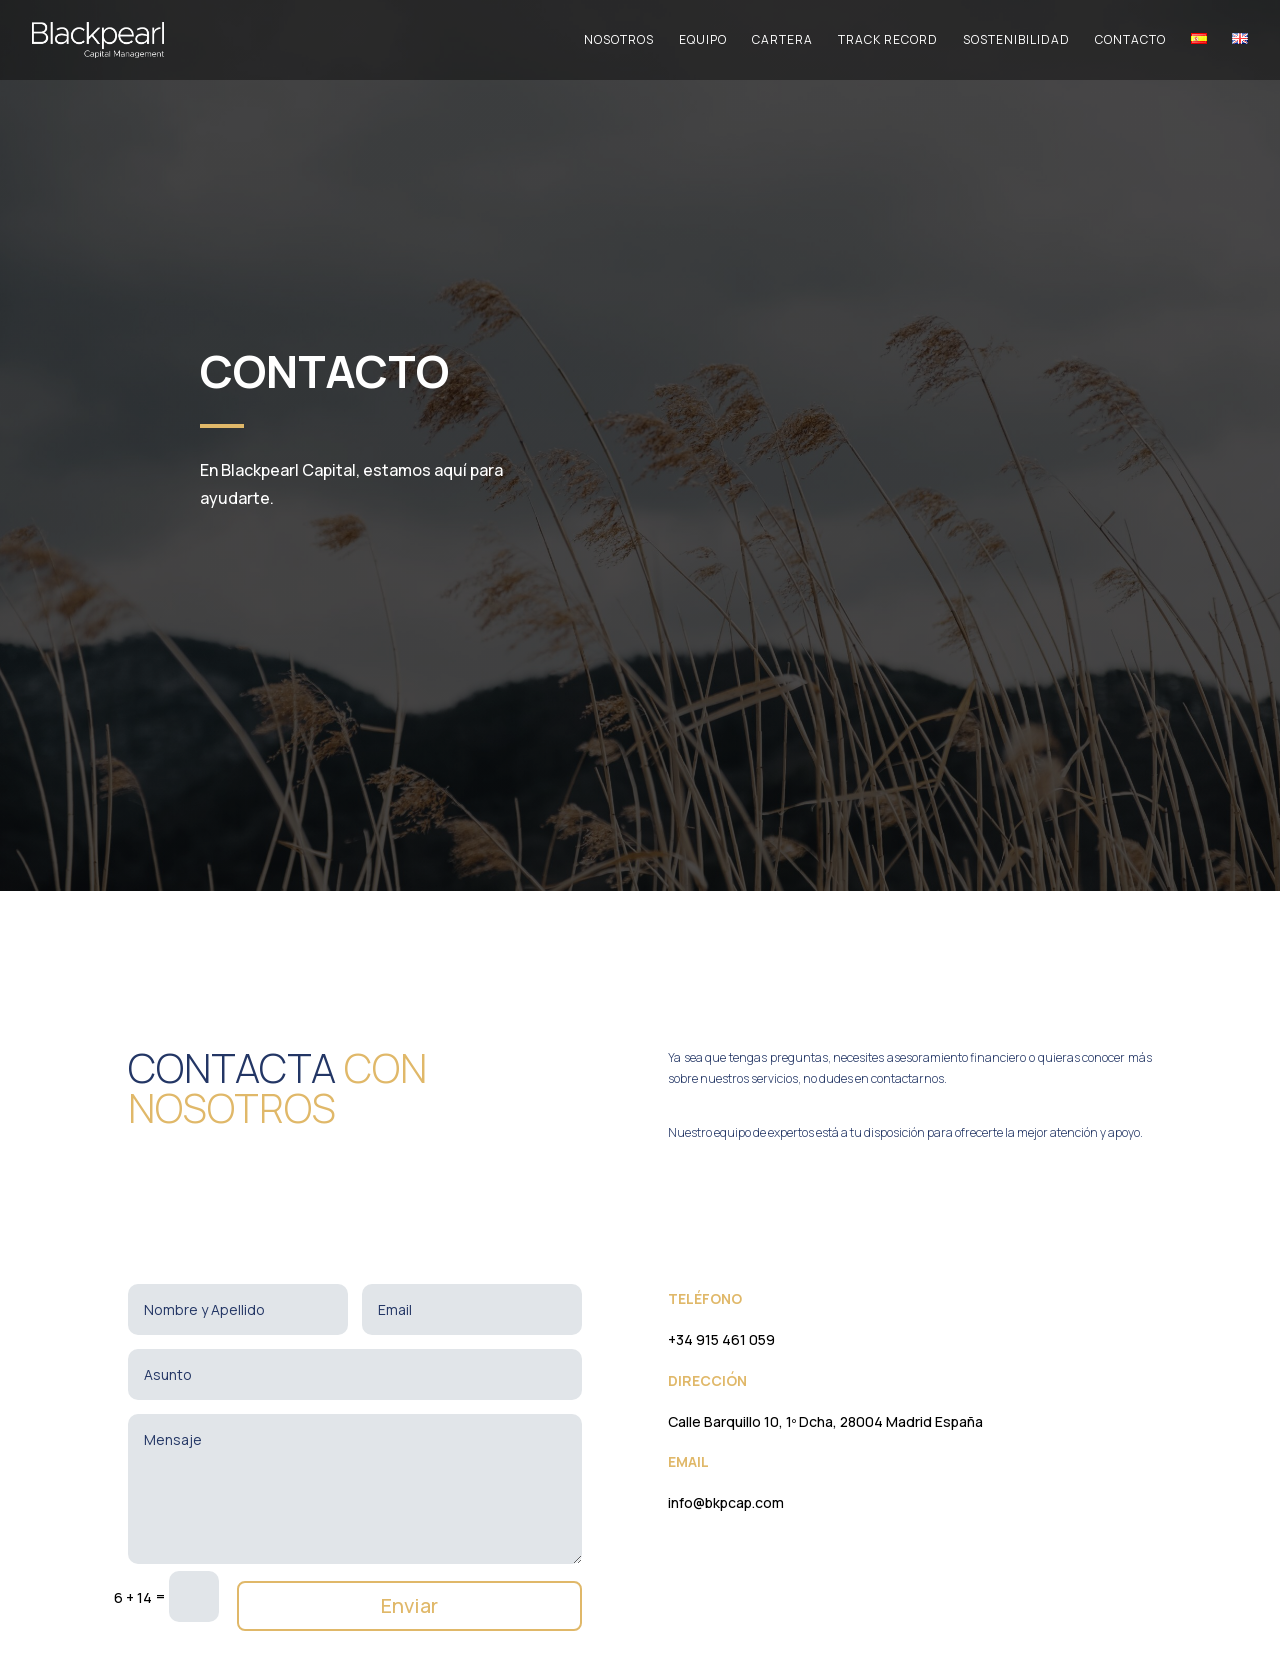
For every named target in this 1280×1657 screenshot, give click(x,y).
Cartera (782, 40)
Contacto (1130, 40)
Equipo (703, 40)
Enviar (409, 1605)
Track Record (888, 40)
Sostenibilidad (1016, 40)
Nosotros (619, 40)
